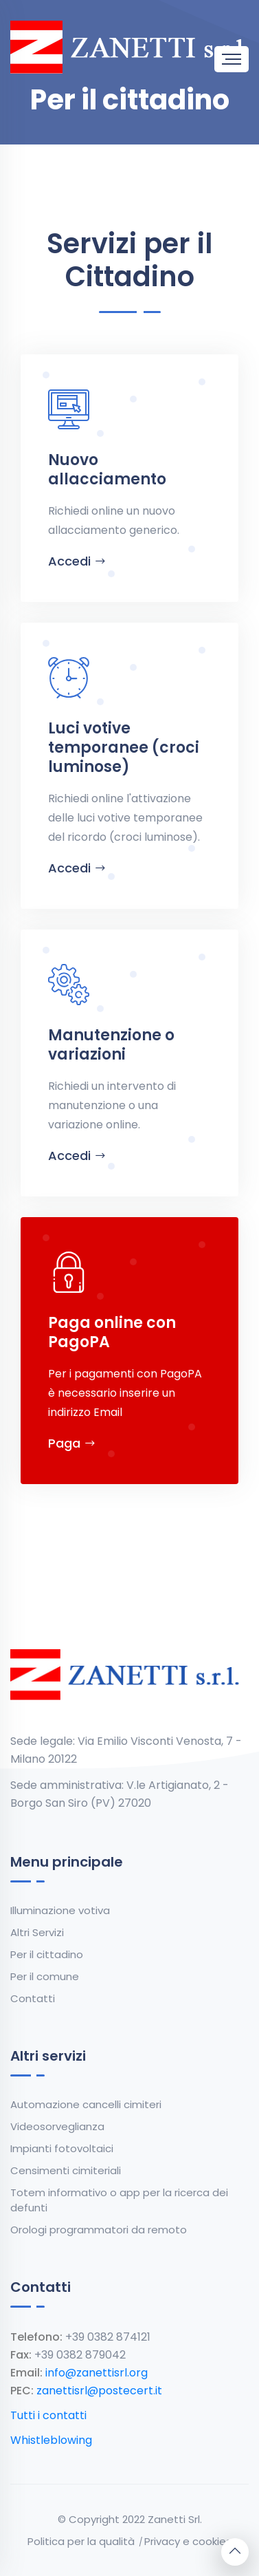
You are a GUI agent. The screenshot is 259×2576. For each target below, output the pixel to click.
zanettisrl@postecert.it (99, 2390)
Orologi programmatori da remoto (98, 2229)
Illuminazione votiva (60, 1910)
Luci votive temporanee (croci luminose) (123, 747)
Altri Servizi (37, 1932)
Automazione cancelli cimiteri (85, 2104)
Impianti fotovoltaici (61, 2148)
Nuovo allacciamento (107, 469)
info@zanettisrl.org (96, 2373)
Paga (72, 1443)
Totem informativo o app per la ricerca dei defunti (119, 2200)
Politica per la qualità (81, 2541)
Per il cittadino (46, 1954)
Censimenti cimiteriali (65, 2170)
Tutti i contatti (48, 2415)
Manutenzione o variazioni (111, 1044)
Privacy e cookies (188, 2541)
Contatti (32, 1998)
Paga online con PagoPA (112, 1332)
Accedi (77, 561)
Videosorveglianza (57, 2126)
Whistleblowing (51, 2440)
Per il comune (44, 1976)
